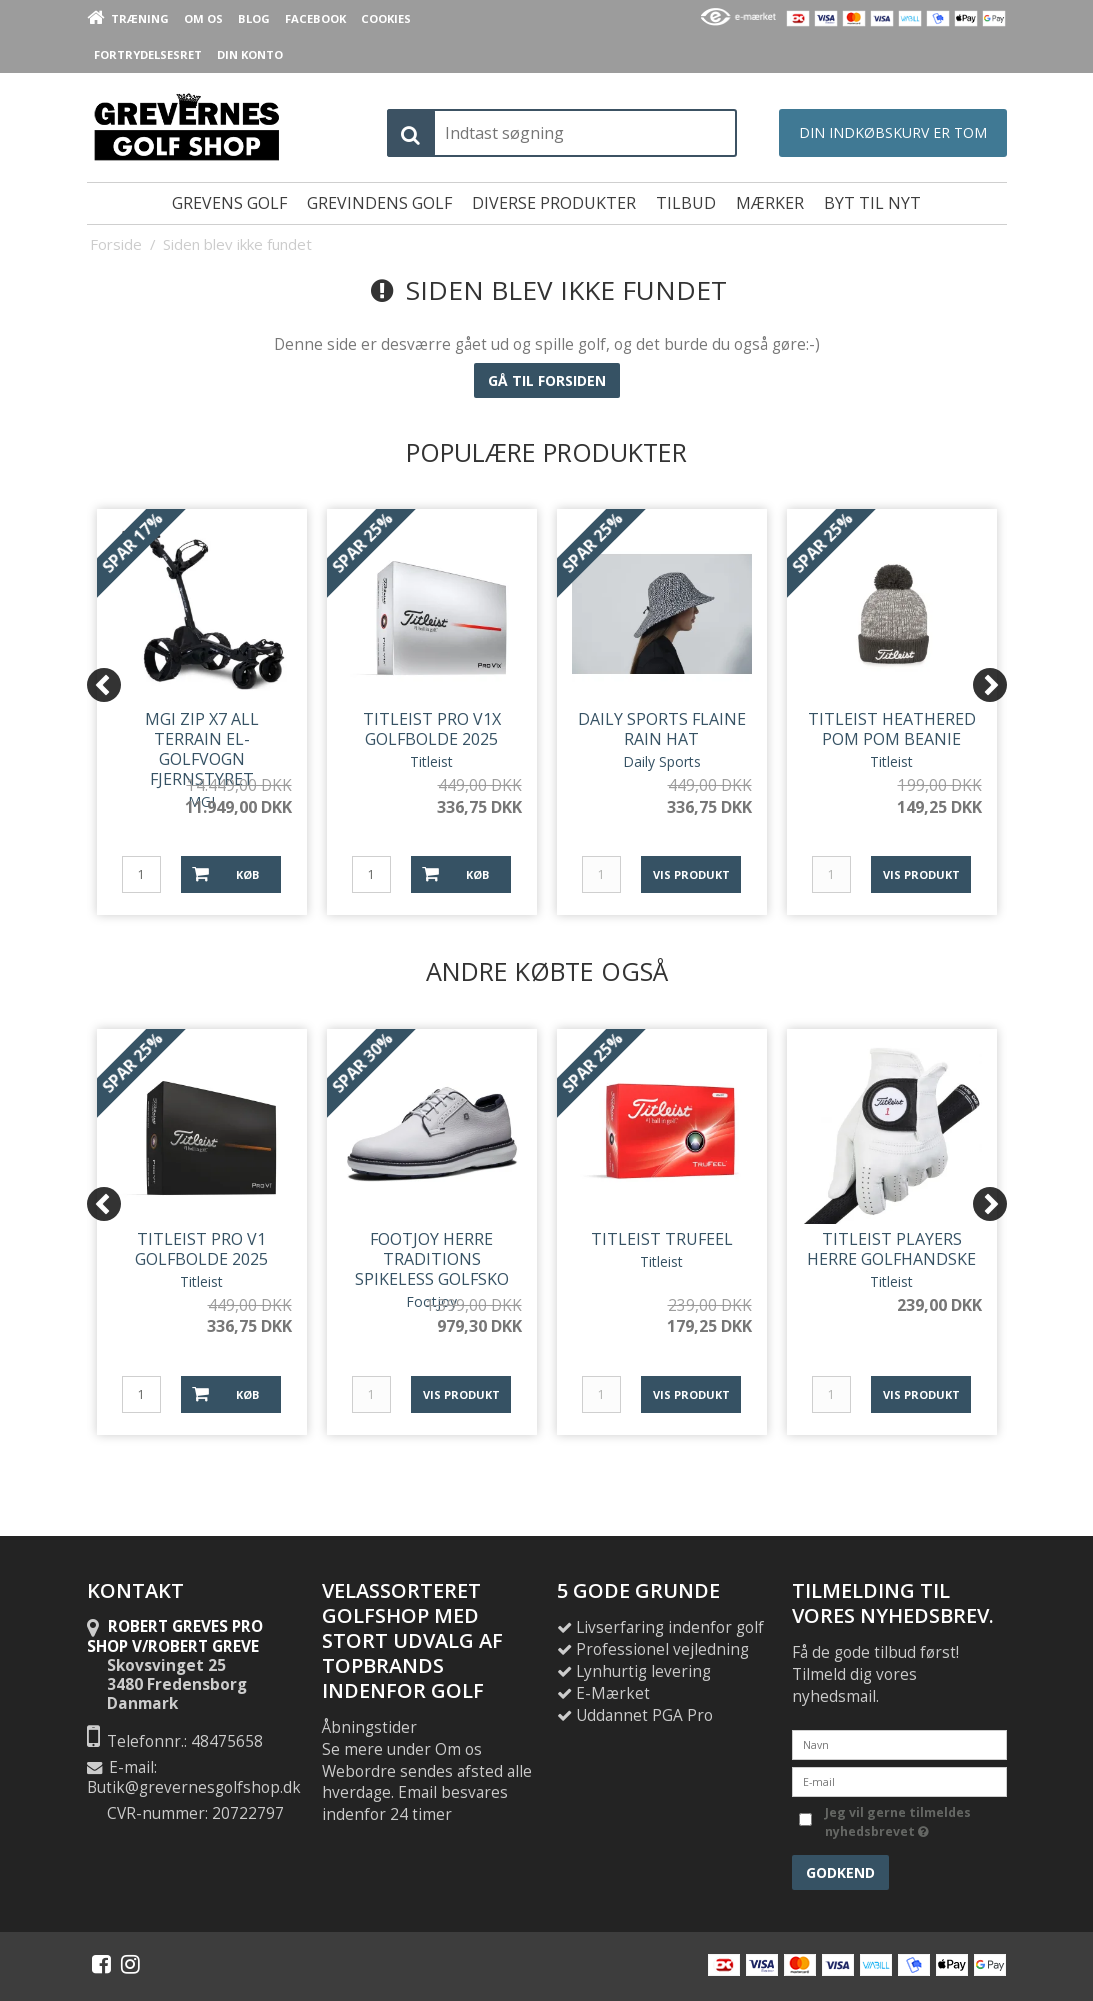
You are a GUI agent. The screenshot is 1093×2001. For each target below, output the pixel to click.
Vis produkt (691, 874)
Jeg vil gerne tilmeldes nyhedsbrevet (896, 1821)
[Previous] (104, 685)
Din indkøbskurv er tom (893, 132)
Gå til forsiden (547, 380)
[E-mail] (899, 1780)
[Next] (990, 685)
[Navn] (899, 1743)
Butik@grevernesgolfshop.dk (194, 1787)
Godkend (840, 1872)
